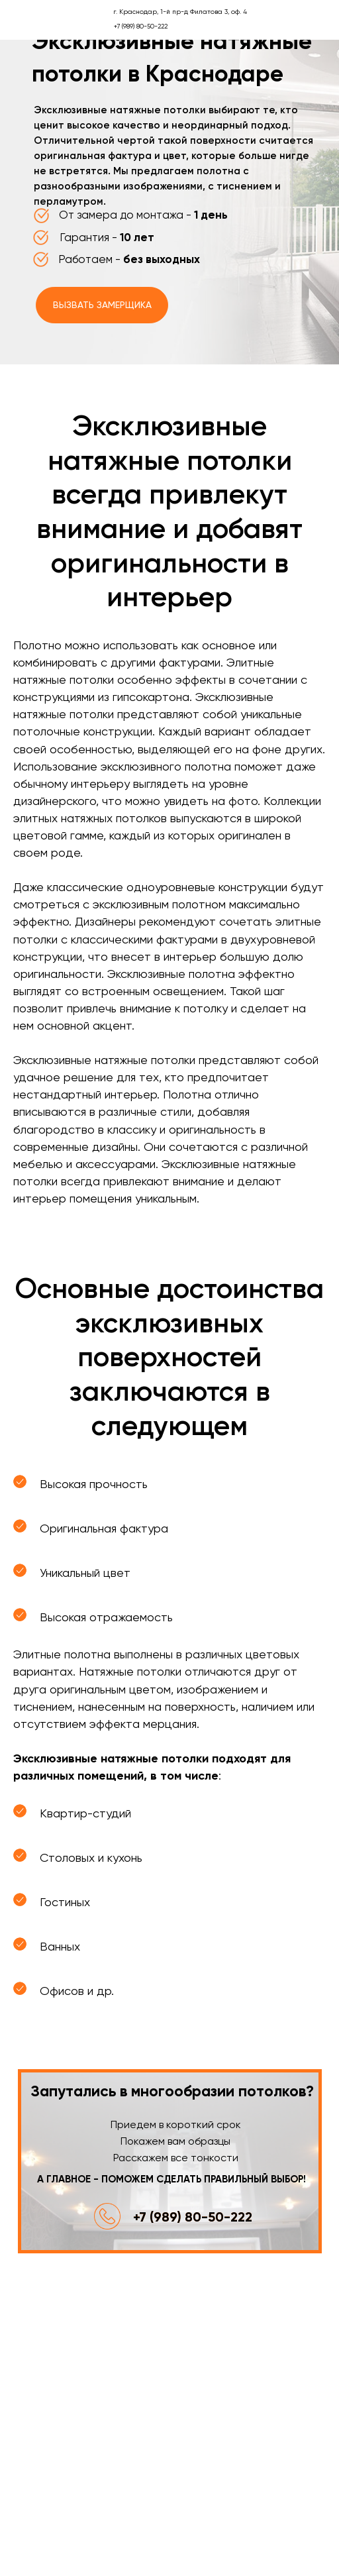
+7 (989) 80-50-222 (192, 2217)
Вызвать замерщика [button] (102, 304)
